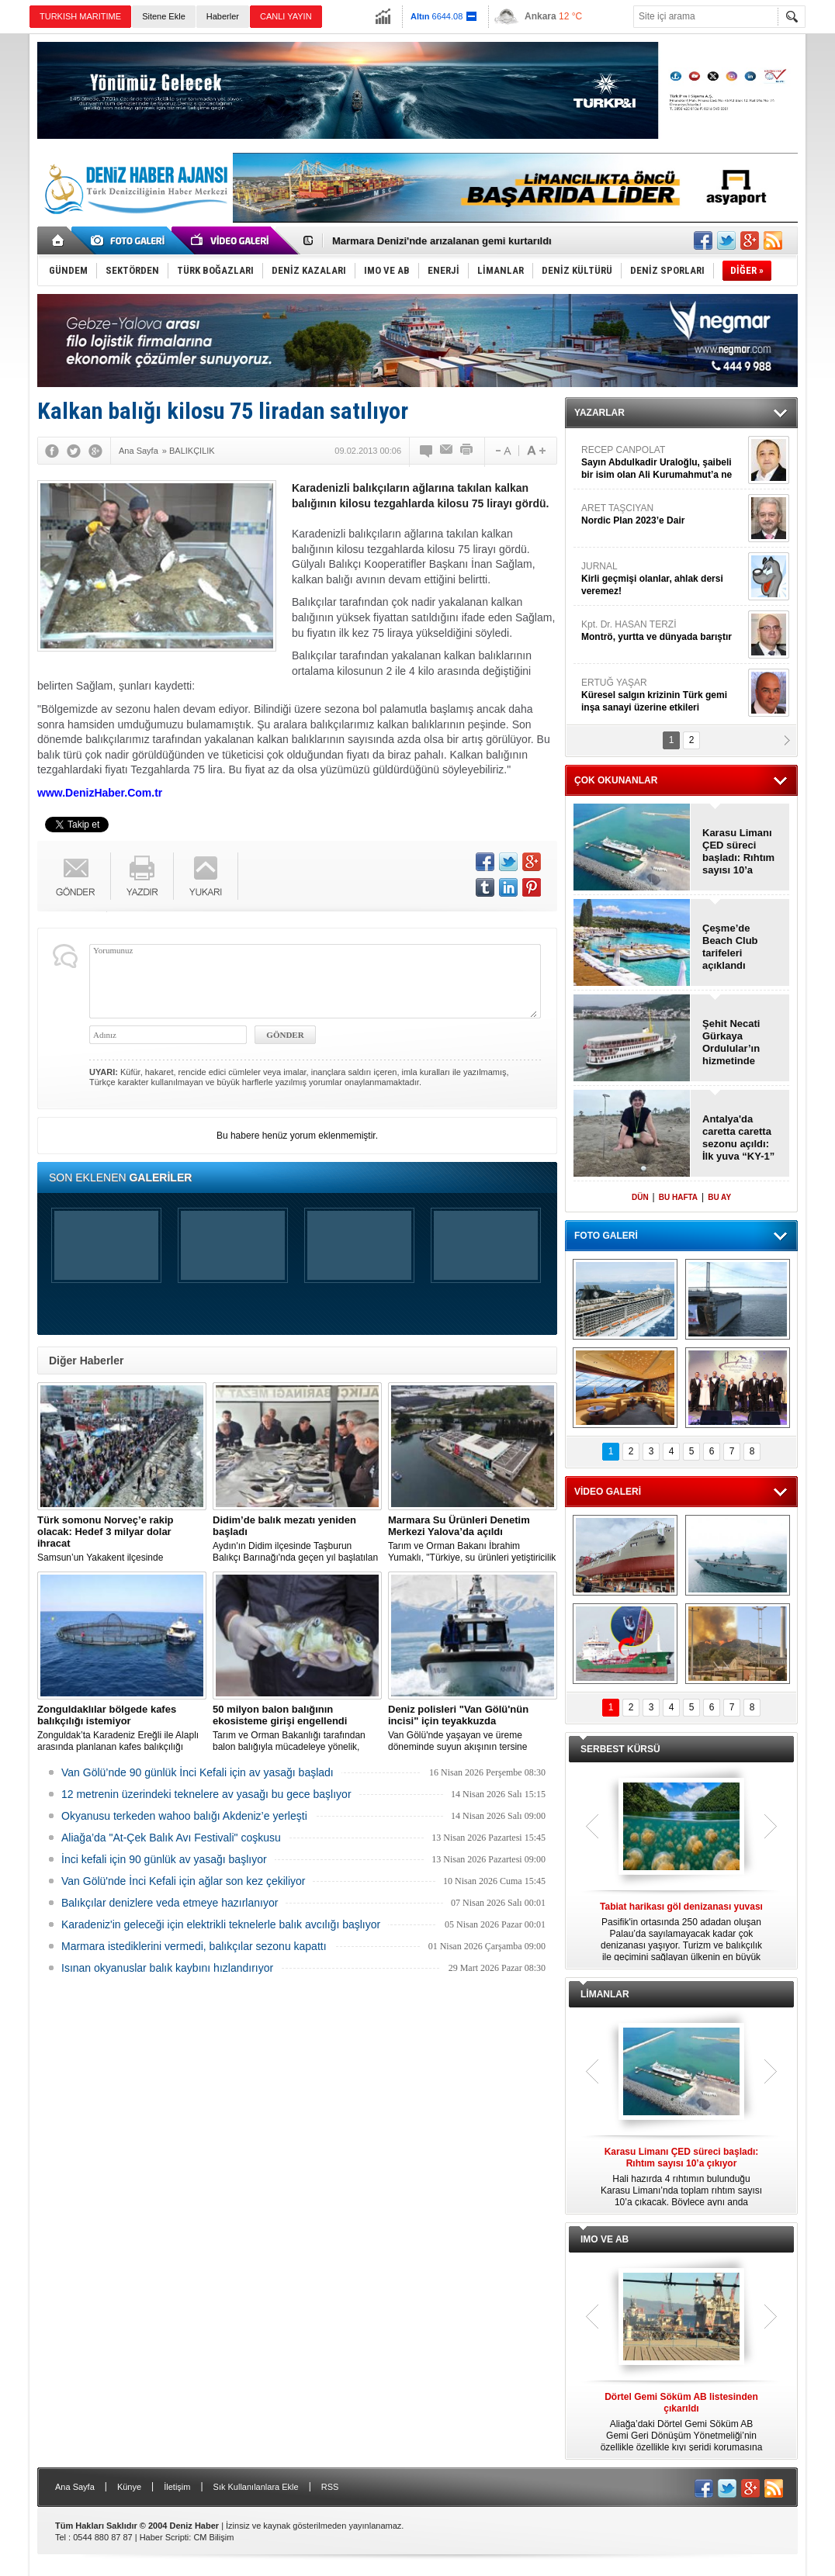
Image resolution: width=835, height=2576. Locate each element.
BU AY (719, 1197)
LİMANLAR (604, 1994)
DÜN (640, 1197)
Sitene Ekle (163, 16)
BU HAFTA (678, 1197)
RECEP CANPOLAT (662, 462)
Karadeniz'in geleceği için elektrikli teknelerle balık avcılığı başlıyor (220, 1924)
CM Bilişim (213, 2537)
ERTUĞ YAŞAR (662, 695)
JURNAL (662, 579)
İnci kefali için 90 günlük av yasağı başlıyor (164, 1859)
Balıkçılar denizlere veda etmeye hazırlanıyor (169, 1903)
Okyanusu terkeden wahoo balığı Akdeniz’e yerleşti (184, 1816)
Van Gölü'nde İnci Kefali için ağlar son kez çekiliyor (183, 1881)
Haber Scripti (164, 2537)
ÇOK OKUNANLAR (615, 780)
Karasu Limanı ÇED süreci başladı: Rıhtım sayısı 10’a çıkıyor (738, 852)
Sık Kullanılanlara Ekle (256, 2486)
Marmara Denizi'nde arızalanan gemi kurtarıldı (442, 241)
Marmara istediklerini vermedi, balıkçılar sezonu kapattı (194, 1946)
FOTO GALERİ (606, 1235)
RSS (330, 2486)
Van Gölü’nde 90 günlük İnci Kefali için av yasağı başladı (197, 1772)
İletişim (177, 2486)
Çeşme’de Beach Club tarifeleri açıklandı (730, 946)
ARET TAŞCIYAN (662, 515)
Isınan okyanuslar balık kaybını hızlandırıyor (167, 1968)
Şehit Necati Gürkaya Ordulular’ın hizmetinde (731, 1042)
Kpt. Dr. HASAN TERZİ (662, 631)
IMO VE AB (604, 2239)
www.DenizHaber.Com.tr (99, 793)
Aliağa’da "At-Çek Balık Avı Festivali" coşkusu (171, 1837)
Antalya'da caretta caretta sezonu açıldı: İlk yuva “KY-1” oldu (738, 1138)
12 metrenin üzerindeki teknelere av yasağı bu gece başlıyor (206, 1794)
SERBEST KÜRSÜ (620, 1749)
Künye (129, 2486)
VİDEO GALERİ (607, 1491)
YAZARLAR (599, 412)
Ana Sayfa (75, 2486)
